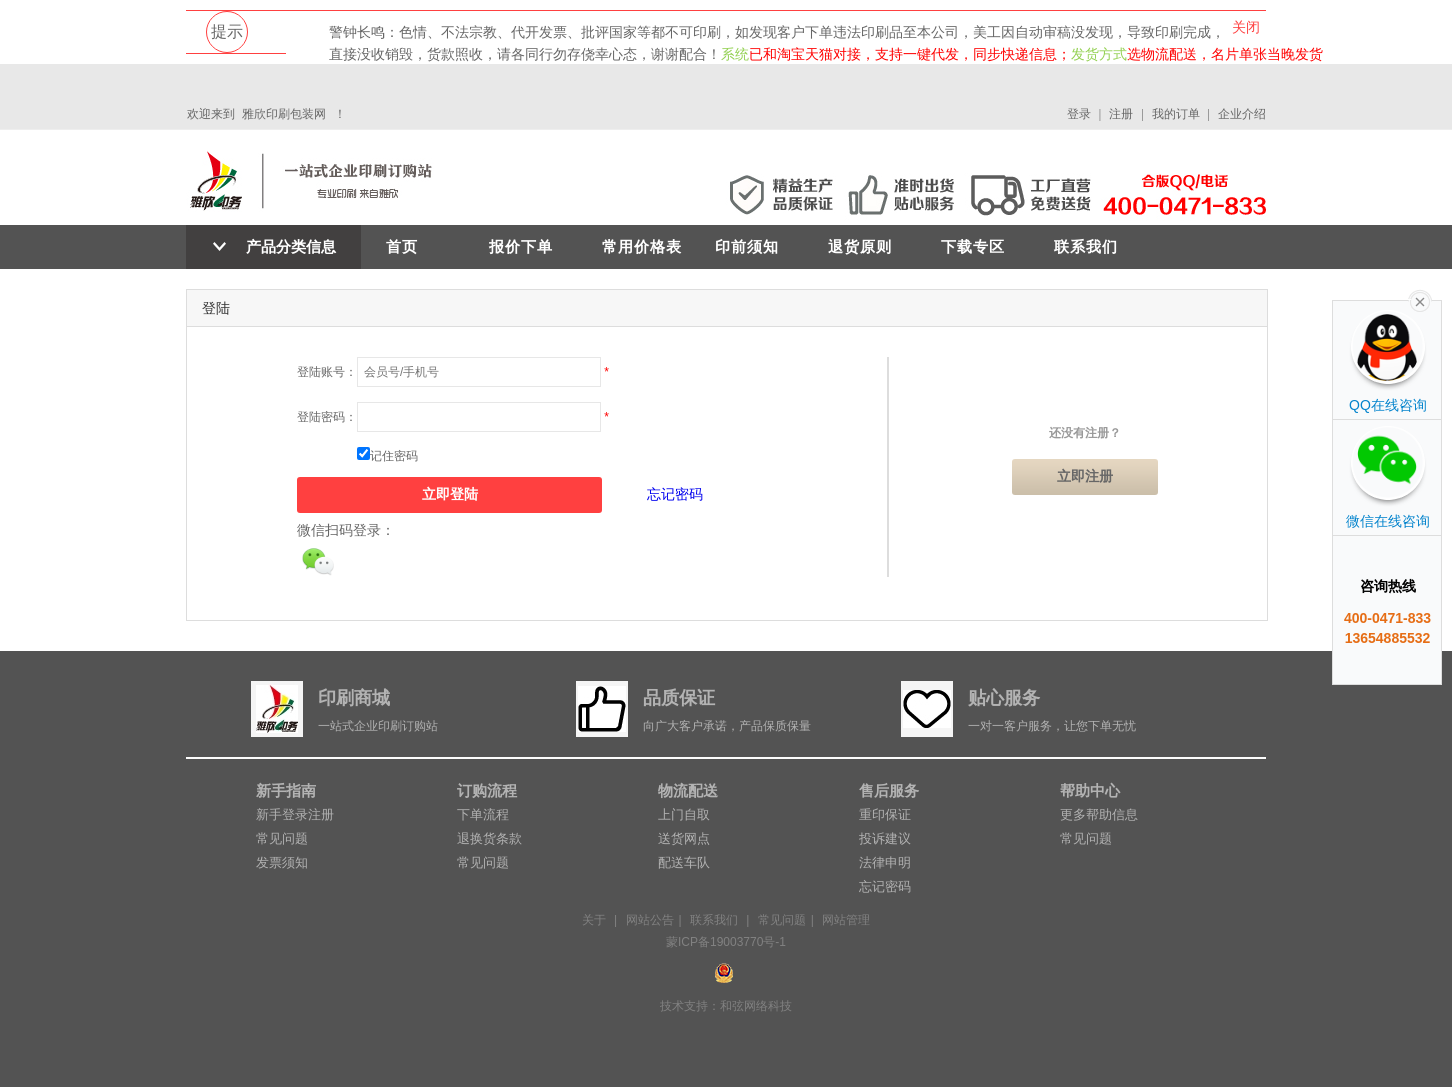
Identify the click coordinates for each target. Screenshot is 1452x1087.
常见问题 (282, 838)
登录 (1079, 114)
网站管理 (846, 920)
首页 (402, 246)
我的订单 (1176, 114)
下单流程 (483, 814)
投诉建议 (885, 838)
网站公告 (650, 920)
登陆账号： (327, 372)
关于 (594, 920)
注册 (1121, 114)
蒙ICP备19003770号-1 (726, 942)
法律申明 (885, 862)
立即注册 (1085, 476)
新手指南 (286, 790)
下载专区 (973, 246)
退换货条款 (489, 838)
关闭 (1246, 27)
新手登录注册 (295, 814)
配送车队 (684, 862)
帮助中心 (1090, 790)
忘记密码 (675, 494)
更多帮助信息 (1099, 814)
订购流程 (487, 790)
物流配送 (688, 790)
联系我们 (1086, 246)
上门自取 (684, 814)
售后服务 (889, 790)
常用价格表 (642, 246)
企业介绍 (1242, 114)
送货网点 (684, 838)
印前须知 (747, 246)
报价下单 (521, 246)
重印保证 (885, 814)
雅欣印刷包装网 (284, 114)
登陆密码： (327, 417)
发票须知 (282, 862)
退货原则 (860, 246)
